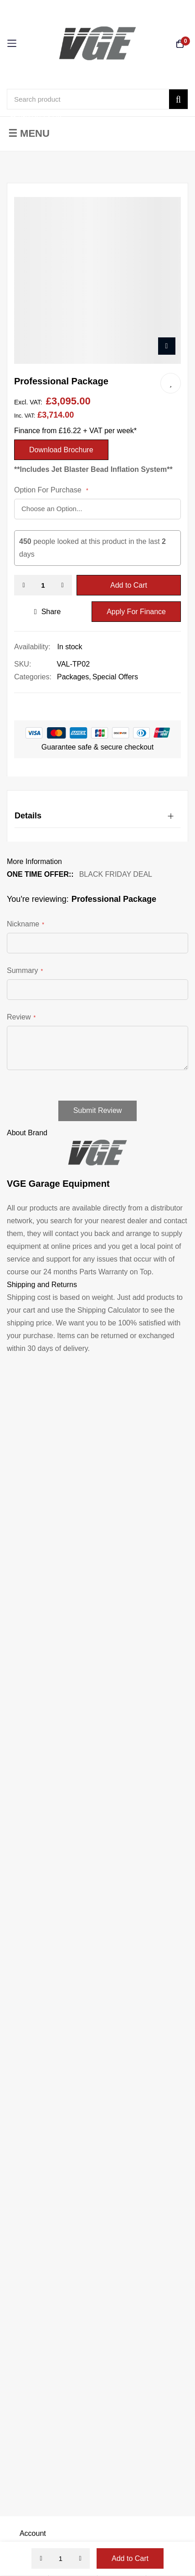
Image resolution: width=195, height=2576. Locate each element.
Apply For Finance (136, 612)
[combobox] (97, 99)
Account (33, 2533)
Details (28, 815)
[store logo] (97, 43)
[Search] (178, 99)
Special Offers (115, 677)
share (47, 612)
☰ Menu (29, 133)
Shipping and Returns (42, 1284)
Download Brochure (61, 450)
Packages (73, 677)
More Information (34, 861)
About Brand (27, 1133)
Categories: (32, 677)
